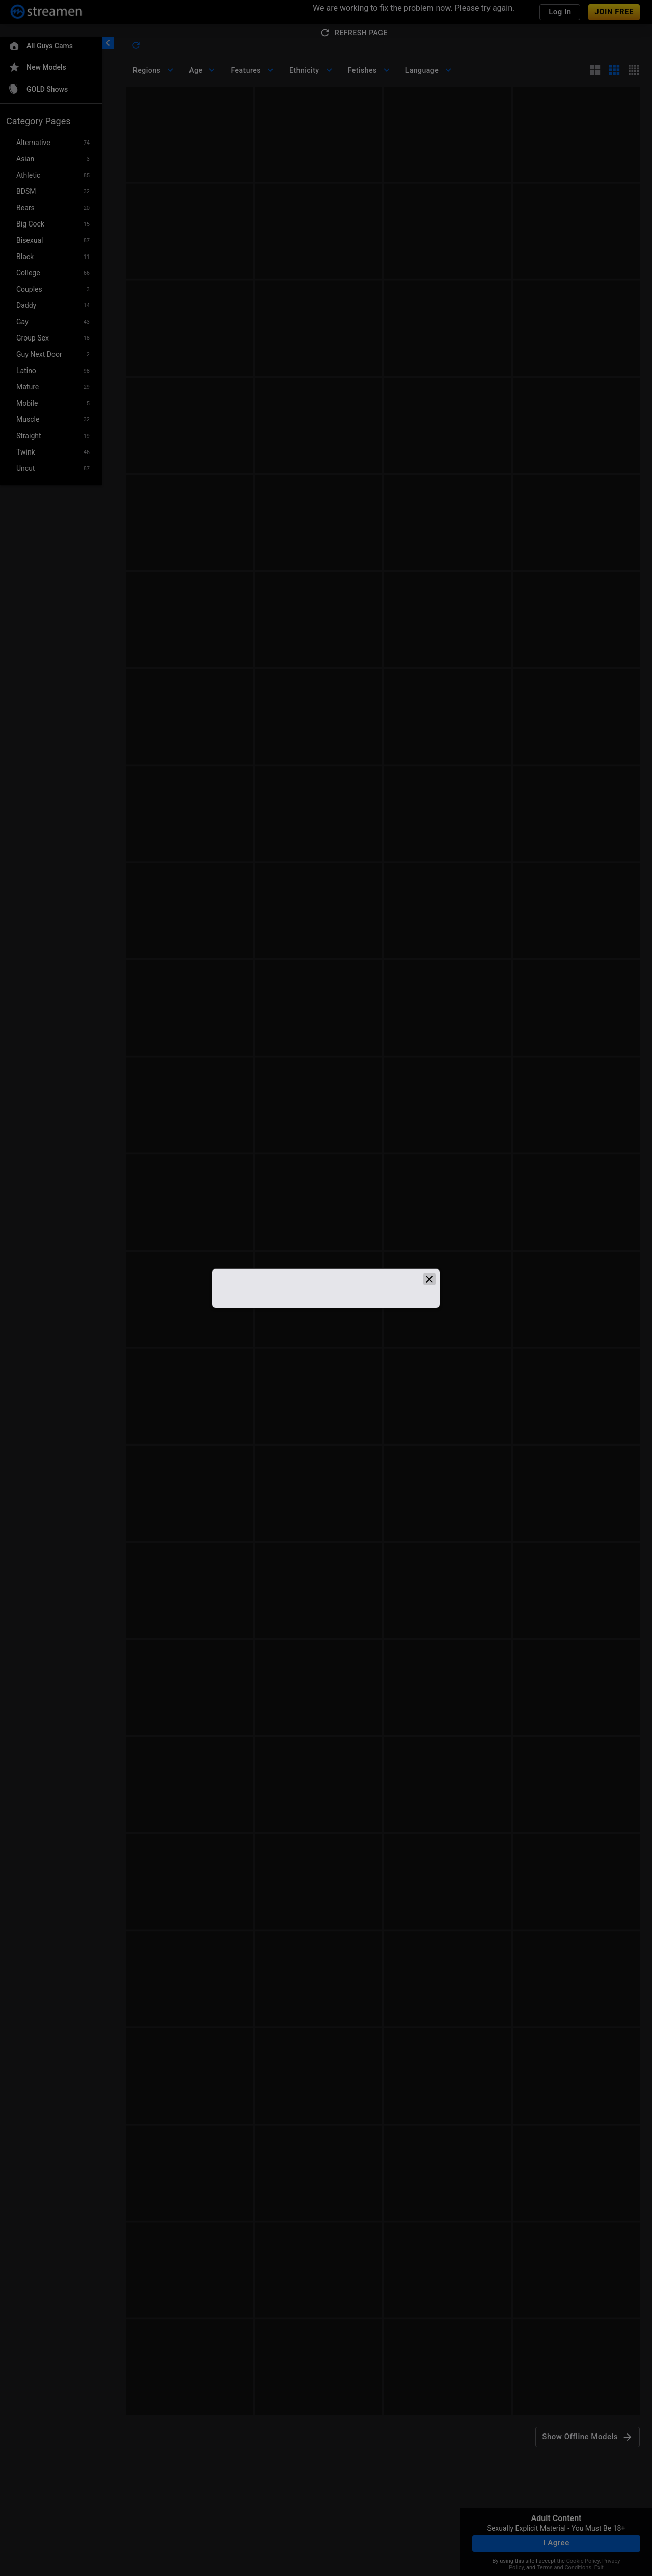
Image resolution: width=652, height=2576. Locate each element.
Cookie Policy (583, 2561)
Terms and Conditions (564, 2567)
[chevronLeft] (108, 43)
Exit (599, 2567)
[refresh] (136, 45)
